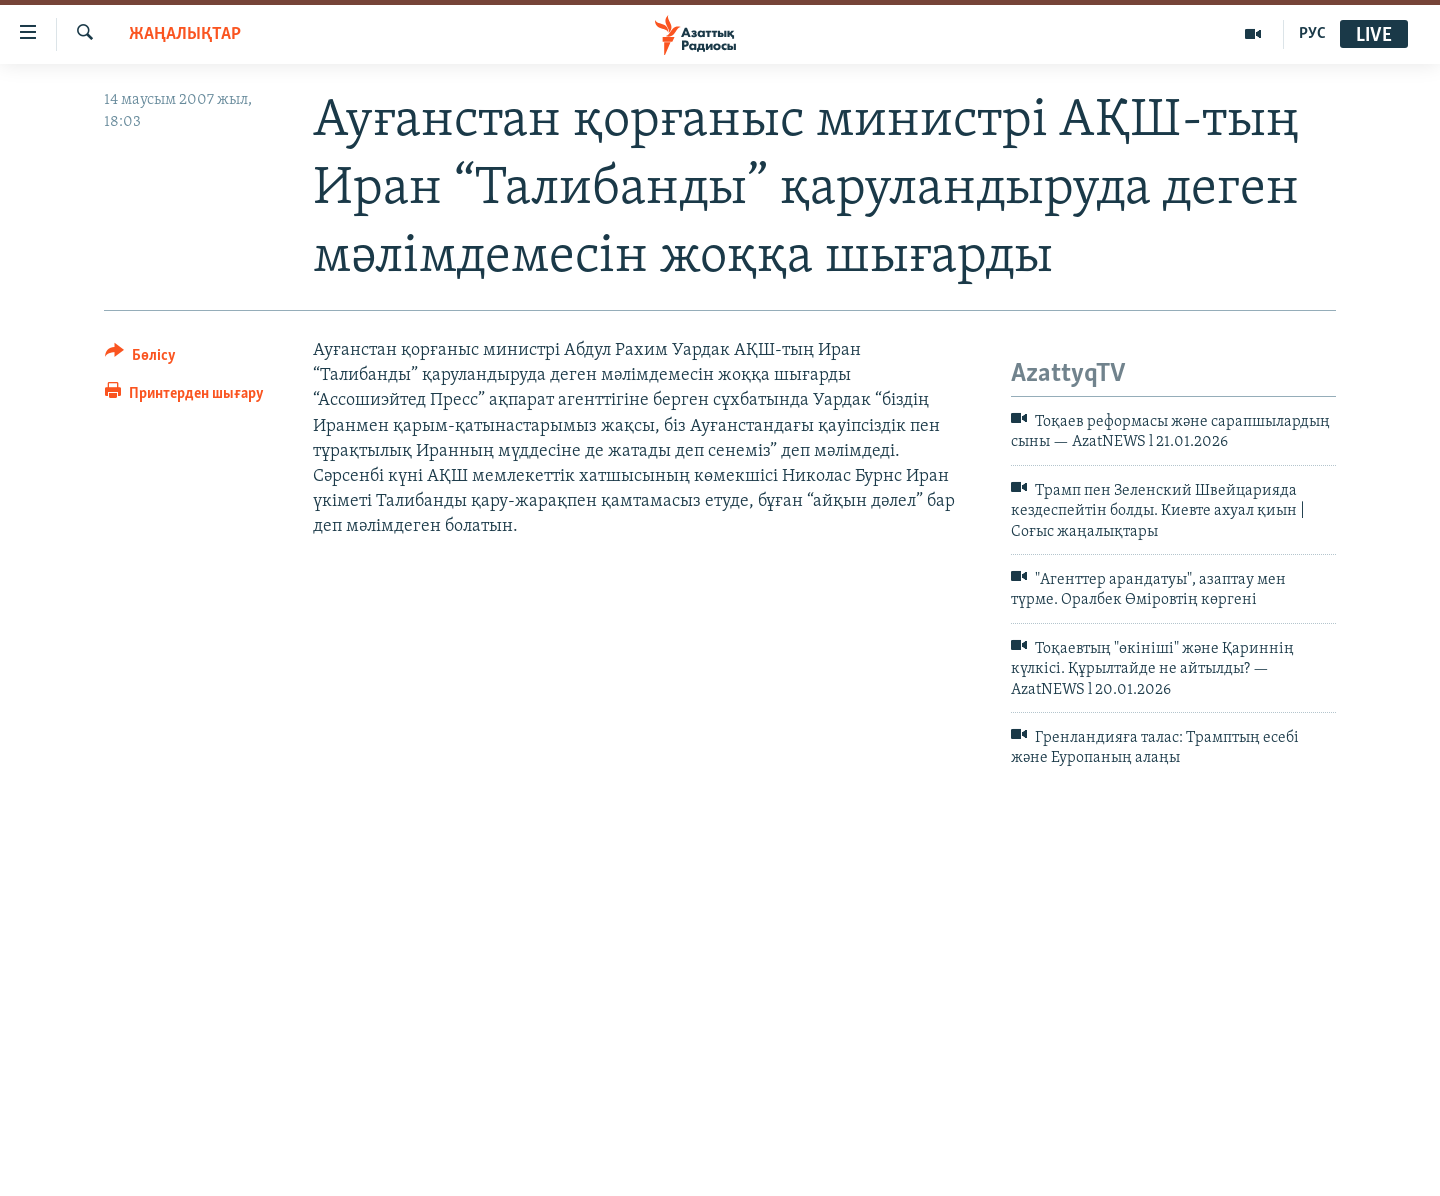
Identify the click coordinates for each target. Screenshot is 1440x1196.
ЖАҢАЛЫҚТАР (185, 34)
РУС (1312, 34)
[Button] (140, 358)
